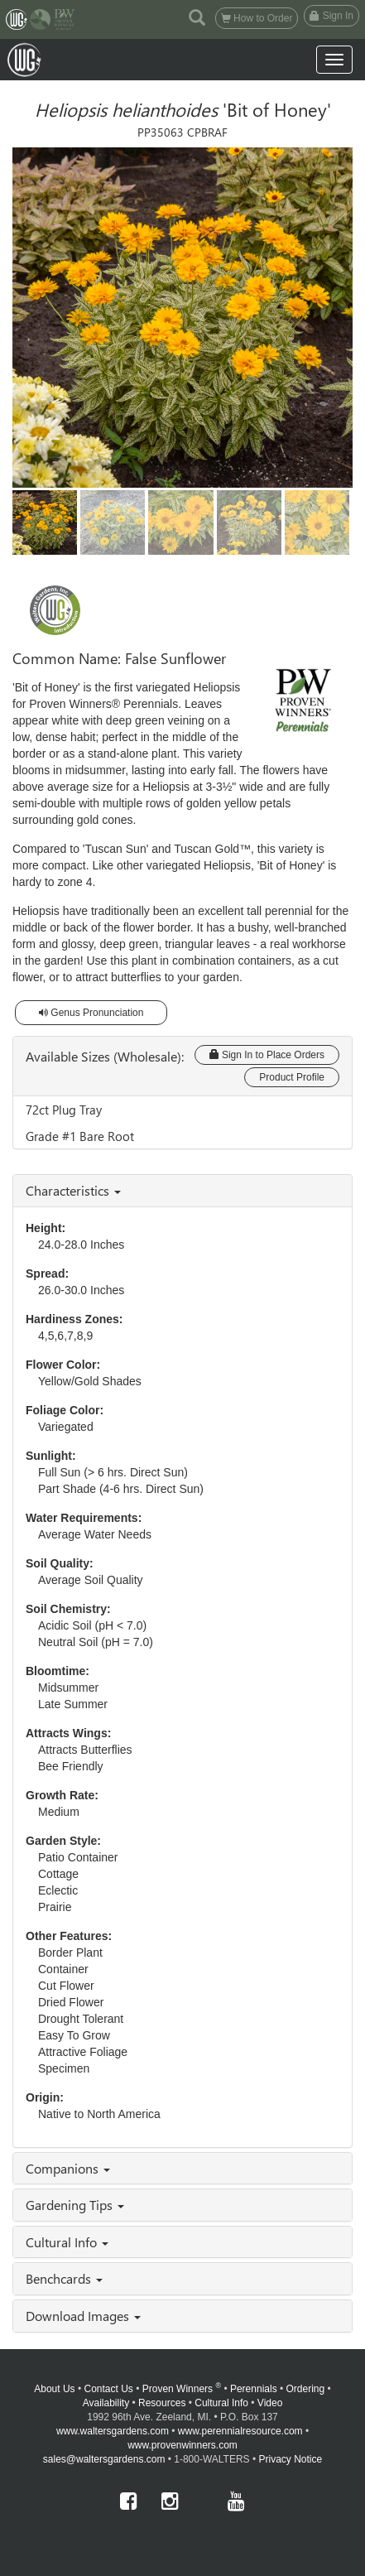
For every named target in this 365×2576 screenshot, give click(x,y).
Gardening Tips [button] (75, 2204)
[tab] (182, 1190)
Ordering (305, 2389)
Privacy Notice (291, 2459)
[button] (197, 16)
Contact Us (108, 2389)
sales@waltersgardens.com (104, 2459)
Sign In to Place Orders (266, 1055)
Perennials (253, 2389)
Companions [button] (68, 2168)
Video (269, 2403)
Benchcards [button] (64, 2278)
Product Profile (291, 1077)
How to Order (257, 18)
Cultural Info (221, 2403)
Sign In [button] (331, 16)
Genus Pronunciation (91, 1012)
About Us (54, 2389)
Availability (106, 2403)
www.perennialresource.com (240, 2431)
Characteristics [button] (73, 1190)
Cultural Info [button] (67, 2242)
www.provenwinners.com (182, 2445)
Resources (161, 2403)
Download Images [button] (83, 2315)
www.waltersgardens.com (112, 2431)
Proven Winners (181, 2389)
